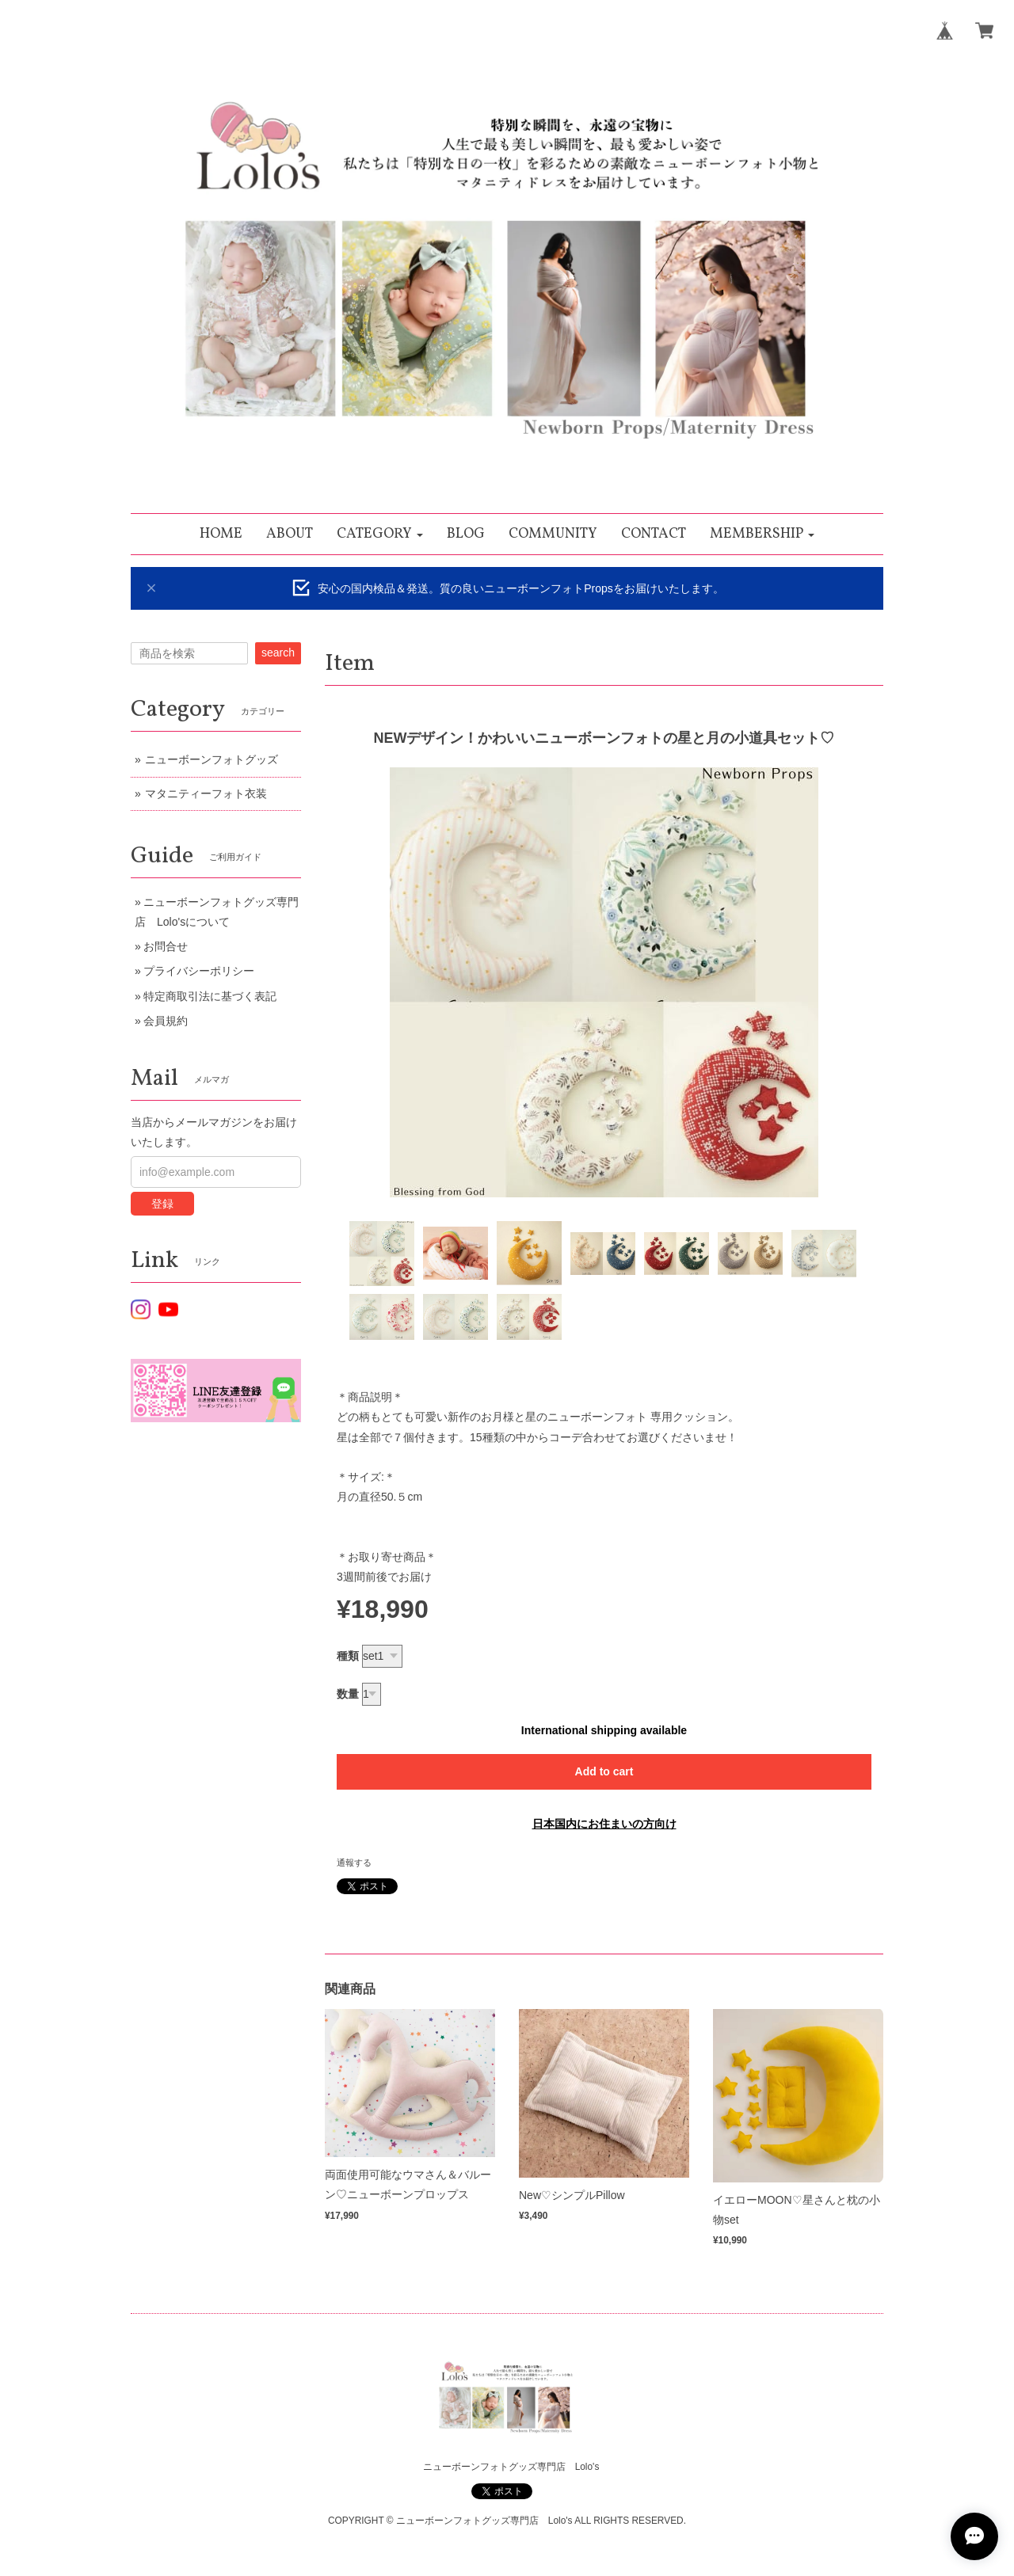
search (278, 652)
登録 (162, 1203)
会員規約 (165, 1020)
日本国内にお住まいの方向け (604, 1823)
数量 (348, 1694)
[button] (380, 534)
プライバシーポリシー (198, 971)
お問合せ (165, 946)
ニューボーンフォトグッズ (211, 759)
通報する (354, 1862)
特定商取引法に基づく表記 (209, 996)
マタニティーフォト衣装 (206, 793)
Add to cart (604, 1771)
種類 (348, 1655)
